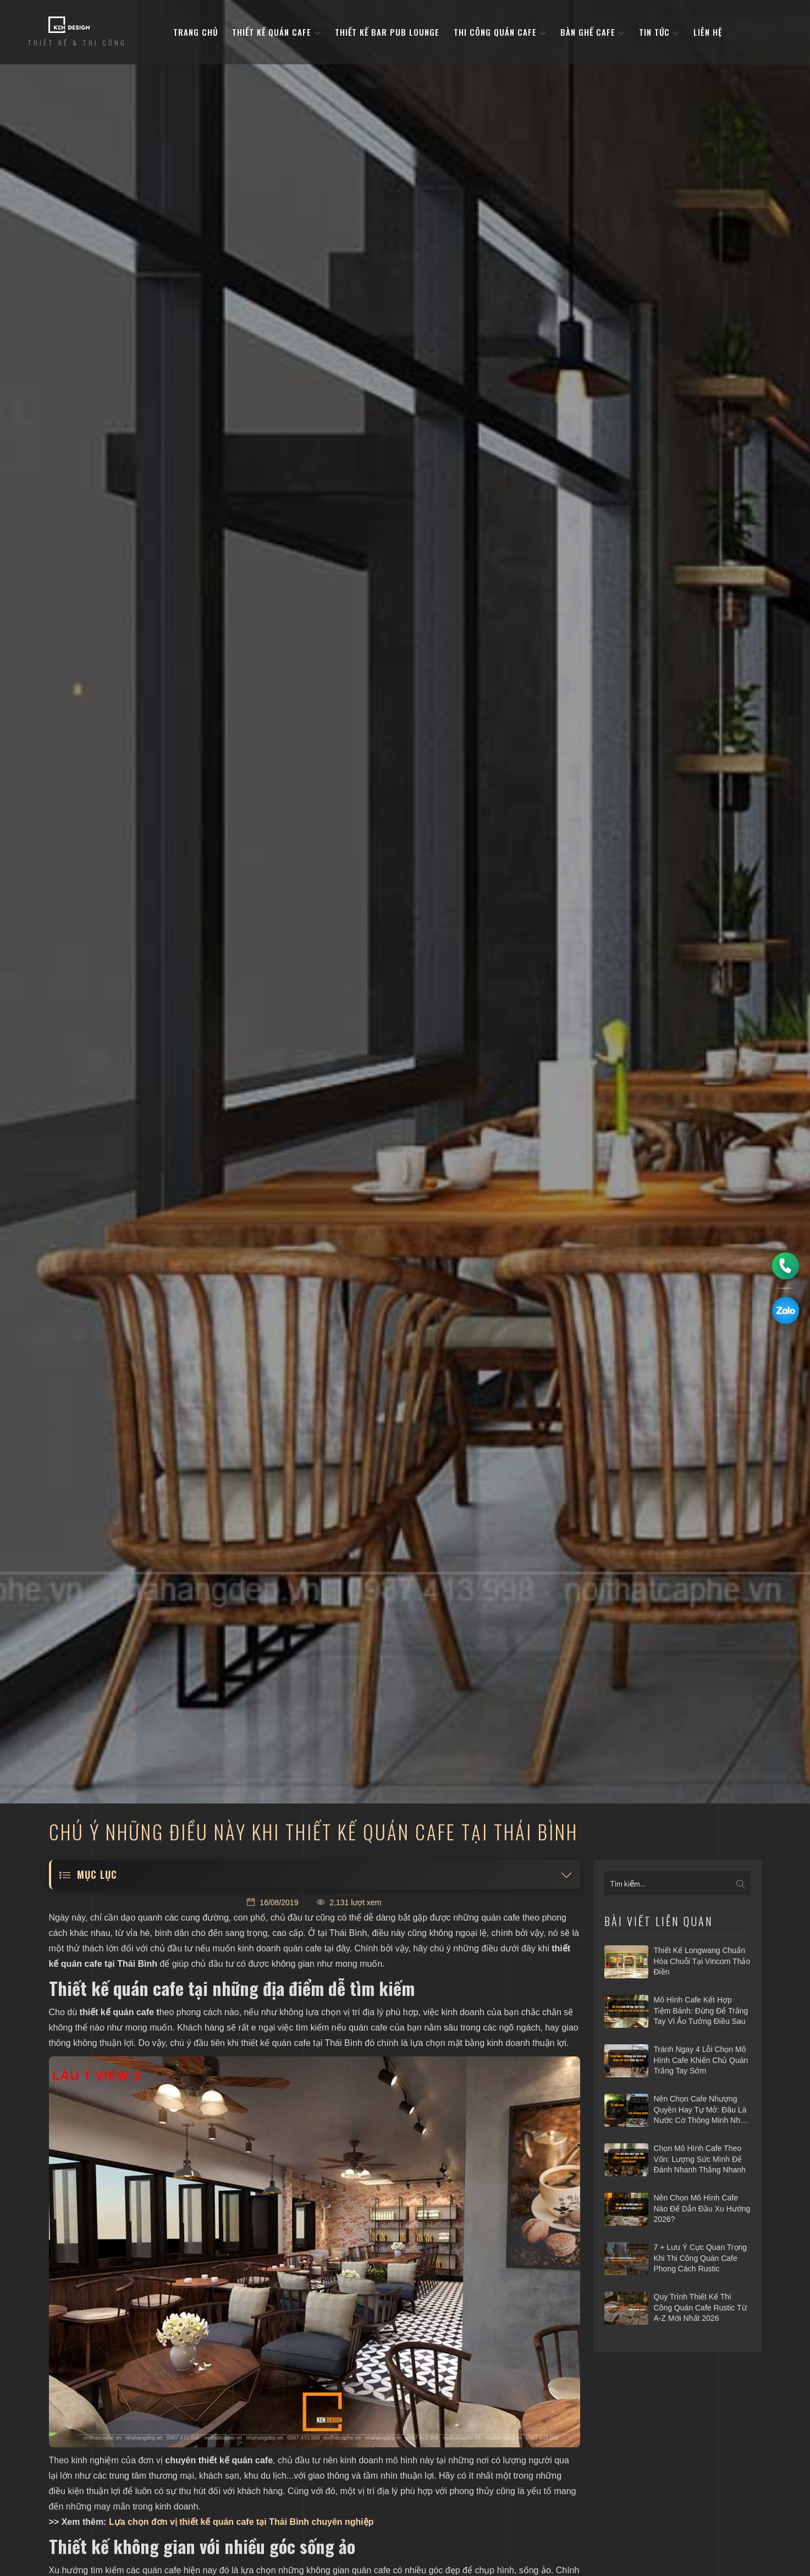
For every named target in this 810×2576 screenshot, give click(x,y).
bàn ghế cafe (592, 32)
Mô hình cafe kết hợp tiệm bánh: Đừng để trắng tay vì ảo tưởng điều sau (701, 2010)
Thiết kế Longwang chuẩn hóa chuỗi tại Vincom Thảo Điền (702, 1961)
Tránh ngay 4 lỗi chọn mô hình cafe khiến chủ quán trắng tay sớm (701, 2060)
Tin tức (659, 32)
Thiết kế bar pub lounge (387, 32)
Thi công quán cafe (500, 32)
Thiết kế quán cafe (276, 32)
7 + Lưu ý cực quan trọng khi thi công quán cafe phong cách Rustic (700, 2258)
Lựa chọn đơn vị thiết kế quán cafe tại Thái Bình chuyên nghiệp (241, 2522)
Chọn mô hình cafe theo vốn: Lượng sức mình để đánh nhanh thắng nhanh (700, 2159)
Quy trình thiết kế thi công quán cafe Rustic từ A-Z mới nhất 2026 (700, 2307)
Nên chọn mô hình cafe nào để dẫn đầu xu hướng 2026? (702, 2208)
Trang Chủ (195, 32)
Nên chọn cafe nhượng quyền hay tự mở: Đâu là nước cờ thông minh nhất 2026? (700, 2110)
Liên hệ (707, 32)
